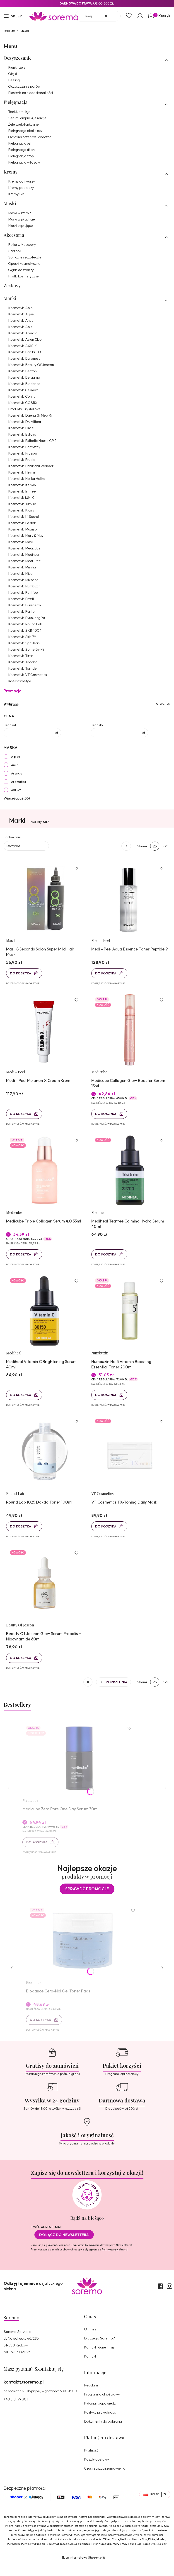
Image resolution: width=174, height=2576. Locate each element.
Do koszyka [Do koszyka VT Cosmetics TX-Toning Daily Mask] (106, 1534)
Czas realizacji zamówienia (104, 2481)
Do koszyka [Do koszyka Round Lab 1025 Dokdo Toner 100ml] (21, 1534)
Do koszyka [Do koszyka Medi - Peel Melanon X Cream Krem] (21, 1116)
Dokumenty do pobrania (103, 2434)
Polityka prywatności (100, 2425)
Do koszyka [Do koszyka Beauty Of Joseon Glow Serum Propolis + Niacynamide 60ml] (21, 1667)
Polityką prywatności (115, 2262)
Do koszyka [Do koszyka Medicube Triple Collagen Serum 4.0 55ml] (21, 1258)
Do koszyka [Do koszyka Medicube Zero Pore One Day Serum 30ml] (37, 1853)
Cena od (10, 725)
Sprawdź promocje (87, 1900)
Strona (142, 846)
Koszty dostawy (96, 2472)
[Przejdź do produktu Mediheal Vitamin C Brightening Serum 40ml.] (44, 1316)
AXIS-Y (16, 790)
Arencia (16, 773)
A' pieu (15, 757)
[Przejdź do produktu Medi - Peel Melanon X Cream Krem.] (44, 1032)
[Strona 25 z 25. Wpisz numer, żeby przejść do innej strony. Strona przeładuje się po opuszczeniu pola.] (154, 846)
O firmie (90, 2341)
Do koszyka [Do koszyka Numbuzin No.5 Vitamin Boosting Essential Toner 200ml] (106, 1400)
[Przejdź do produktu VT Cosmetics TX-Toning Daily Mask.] (129, 1458)
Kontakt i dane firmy (99, 2360)
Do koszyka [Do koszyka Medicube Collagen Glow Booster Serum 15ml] (106, 1116)
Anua (14, 765)
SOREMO (9, 31)
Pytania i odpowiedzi (100, 2416)
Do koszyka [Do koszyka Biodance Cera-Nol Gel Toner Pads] (41, 2032)
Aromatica (18, 782)
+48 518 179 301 (16, 2411)
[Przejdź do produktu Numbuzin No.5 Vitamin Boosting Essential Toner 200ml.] (129, 1316)
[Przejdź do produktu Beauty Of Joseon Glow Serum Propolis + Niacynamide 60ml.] (44, 1591)
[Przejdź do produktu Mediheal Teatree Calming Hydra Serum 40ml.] (129, 1174)
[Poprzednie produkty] (113, 1691)
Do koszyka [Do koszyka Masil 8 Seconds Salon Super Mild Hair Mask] (21, 974)
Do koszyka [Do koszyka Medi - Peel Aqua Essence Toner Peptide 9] (106, 974)
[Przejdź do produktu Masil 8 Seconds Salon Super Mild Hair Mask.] (44, 899)
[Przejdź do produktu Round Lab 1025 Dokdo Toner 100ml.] (44, 1458)
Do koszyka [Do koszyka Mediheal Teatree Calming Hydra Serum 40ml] (106, 1258)
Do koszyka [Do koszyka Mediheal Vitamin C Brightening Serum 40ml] (21, 1400)
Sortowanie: (12, 837)
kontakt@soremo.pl (24, 2394)
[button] (13, 16)
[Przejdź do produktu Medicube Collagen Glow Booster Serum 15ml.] (129, 1032)
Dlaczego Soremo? (99, 2350)
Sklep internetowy (81, 2570)
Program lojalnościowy (102, 2407)
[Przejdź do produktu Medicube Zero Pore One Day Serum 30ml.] (80, 1768)
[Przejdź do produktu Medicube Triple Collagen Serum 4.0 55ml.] (44, 1174)
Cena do (97, 725)
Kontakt (90, 2369)
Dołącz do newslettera (64, 2247)
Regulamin (78, 2257)
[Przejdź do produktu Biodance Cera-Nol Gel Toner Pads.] (83, 1952)
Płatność (91, 2463)
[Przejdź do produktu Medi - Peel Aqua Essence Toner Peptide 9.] (129, 899)
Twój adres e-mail (47, 2240)
